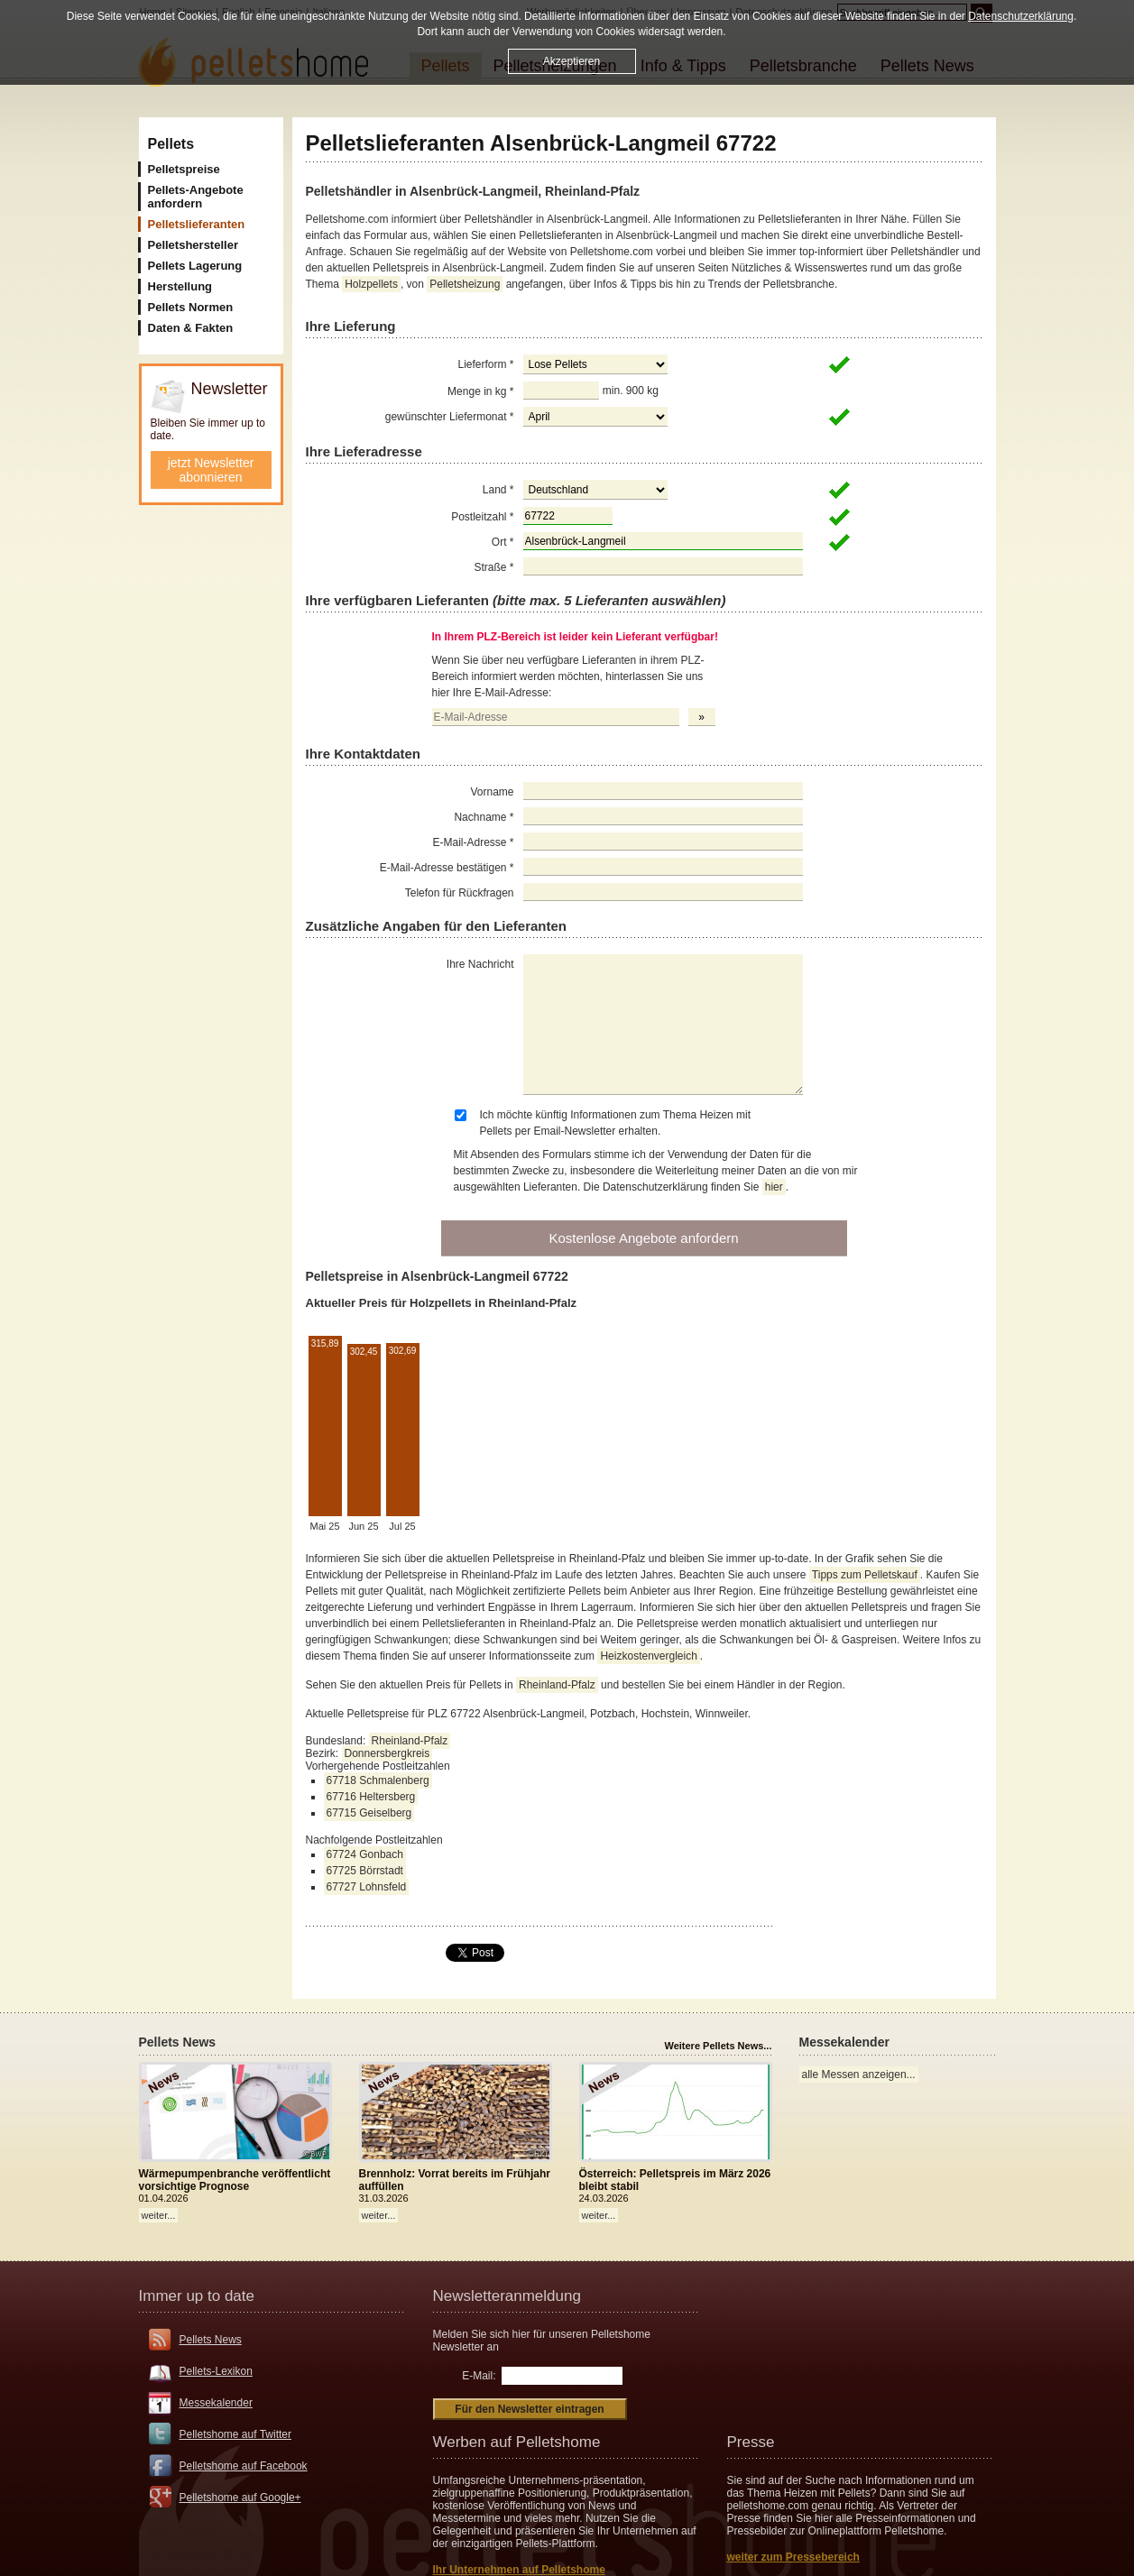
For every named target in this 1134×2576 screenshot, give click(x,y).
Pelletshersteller (193, 245)
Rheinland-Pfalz (557, 1685)
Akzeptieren (571, 61)
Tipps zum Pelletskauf (864, 1575)
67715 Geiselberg (369, 1813)
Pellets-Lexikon (216, 2371)
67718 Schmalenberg (378, 1780)
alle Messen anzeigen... (859, 2074)
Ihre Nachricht (480, 964)
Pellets (171, 144)
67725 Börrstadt (365, 1870)
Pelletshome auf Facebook (244, 2466)
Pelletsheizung (464, 284)
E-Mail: (478, 2375)
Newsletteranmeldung (507, 2296)
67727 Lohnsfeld (367, 1887)
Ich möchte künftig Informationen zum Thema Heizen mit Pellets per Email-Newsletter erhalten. (615, 1123)
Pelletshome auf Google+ (240, 2497)
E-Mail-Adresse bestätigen (447, 867)
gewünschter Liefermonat (449, 416)
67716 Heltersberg (371, 1796)
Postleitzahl (482, 517)
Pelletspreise (184, 169)
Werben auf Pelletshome (517, 2442)
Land (498, 489)
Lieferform (485, 364)
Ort (503, 542)
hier (774, 1187)
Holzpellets (371, 284)
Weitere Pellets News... (717, 2045)
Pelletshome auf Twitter (236, 2434)
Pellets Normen (191, 307)
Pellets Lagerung (195, 265)
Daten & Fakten (191, 328)
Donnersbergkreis (387, 1753)
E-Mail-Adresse (472, 842)
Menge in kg (480, 391)
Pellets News (211, 2339)
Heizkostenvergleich (648, 1656)
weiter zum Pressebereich (793, 2557)
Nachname (483, 817)
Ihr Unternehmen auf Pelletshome (519, 2569)
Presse (751, 2442)
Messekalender (216, 2403)
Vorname (491, 792)
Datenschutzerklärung (1021, 16)
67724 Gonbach (365, 1854)
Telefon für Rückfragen (459, 893)
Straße (493, 567)
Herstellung (180, 286)
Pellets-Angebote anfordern (196, 196)
